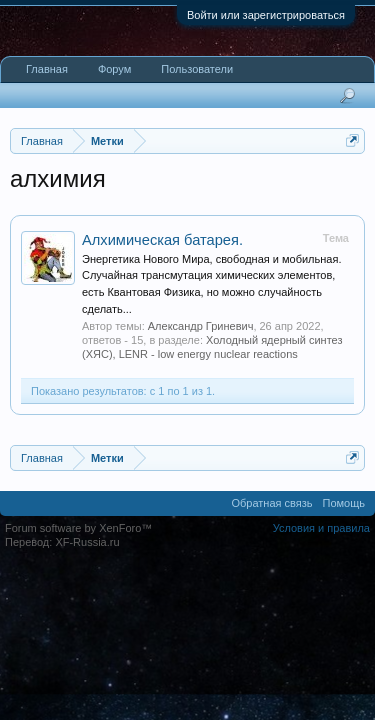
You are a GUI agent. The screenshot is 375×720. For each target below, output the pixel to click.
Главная (47, 69)
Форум (114, 69)
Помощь (344, 503)
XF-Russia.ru (87, 542)
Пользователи (197, 69)
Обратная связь (271, 503)
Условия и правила (321, 528)
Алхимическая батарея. (162, 240)
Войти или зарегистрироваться (266, 15)
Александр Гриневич (201, 326)
